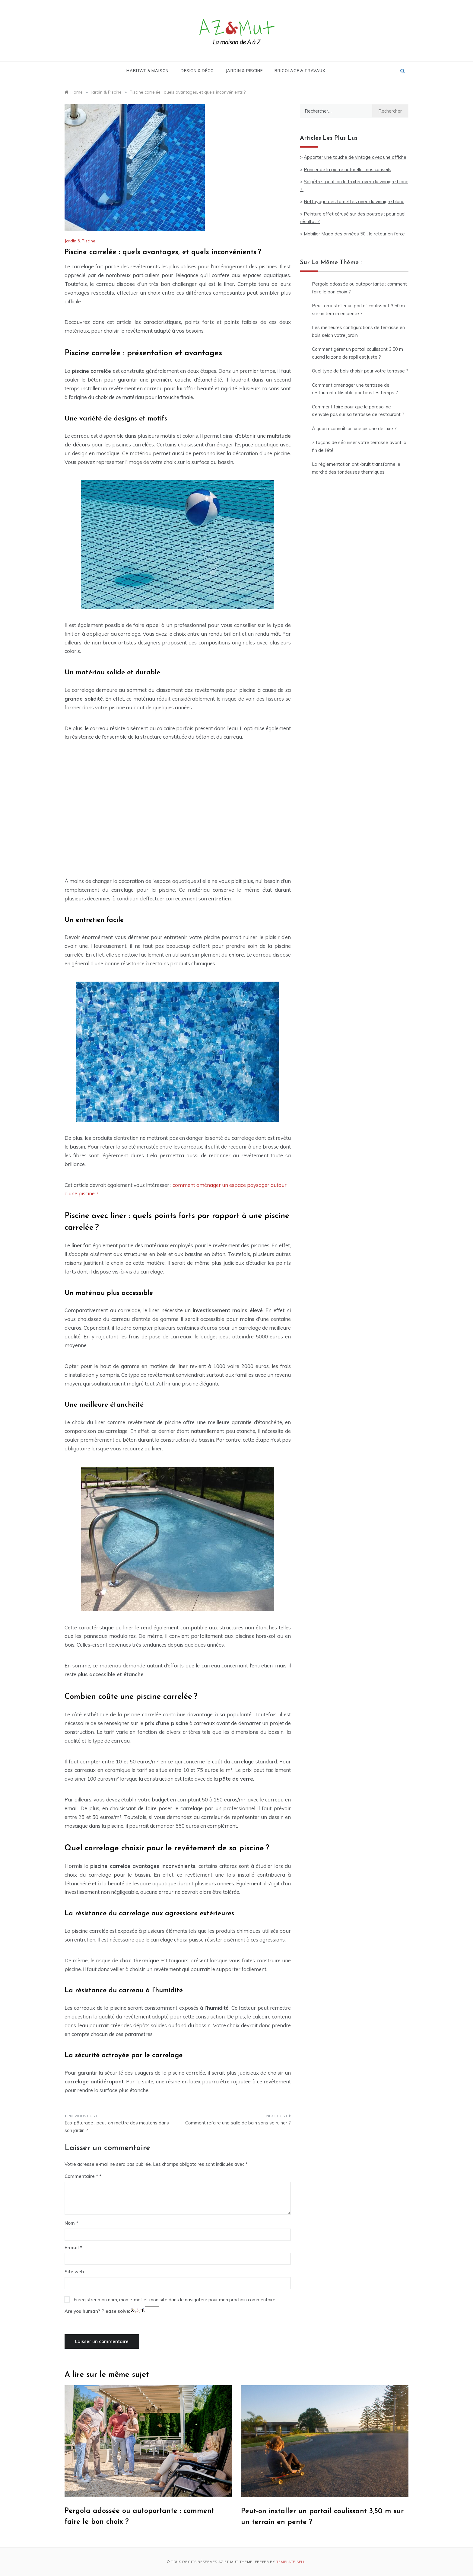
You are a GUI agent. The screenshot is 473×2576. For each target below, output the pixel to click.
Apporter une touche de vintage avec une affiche (355, 157)
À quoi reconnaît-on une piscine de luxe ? (354, 428)
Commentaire (81, 2176)
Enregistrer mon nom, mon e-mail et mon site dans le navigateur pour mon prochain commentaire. (175, 2300)
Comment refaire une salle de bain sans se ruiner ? (238, 2123)
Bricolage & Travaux (300, 70)
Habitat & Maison (147, 70)
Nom (71, 2223)
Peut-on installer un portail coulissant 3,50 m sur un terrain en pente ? (358, 309)
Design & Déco (197, 70)
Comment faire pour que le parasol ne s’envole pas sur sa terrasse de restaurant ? (358, 410)
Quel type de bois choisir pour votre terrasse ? (360, 371)
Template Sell (290, 2562)
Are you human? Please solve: (112, 2311)
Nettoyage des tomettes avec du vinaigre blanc (354, 201)
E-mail (73, 2247)
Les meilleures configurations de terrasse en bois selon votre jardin (358, 331)
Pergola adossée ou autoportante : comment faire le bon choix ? (359, 288)
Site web (74, 2271)
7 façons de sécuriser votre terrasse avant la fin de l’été (359, 446)
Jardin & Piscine (244, 70)
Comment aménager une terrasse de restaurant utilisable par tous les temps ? (355, 389)
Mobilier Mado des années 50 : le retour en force (354, 234)
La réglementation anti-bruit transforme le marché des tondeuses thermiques (356, 468)
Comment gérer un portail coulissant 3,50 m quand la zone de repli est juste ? (357, 353)
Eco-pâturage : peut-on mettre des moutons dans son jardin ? (117, 2126)
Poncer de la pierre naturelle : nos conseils (347, 169)
